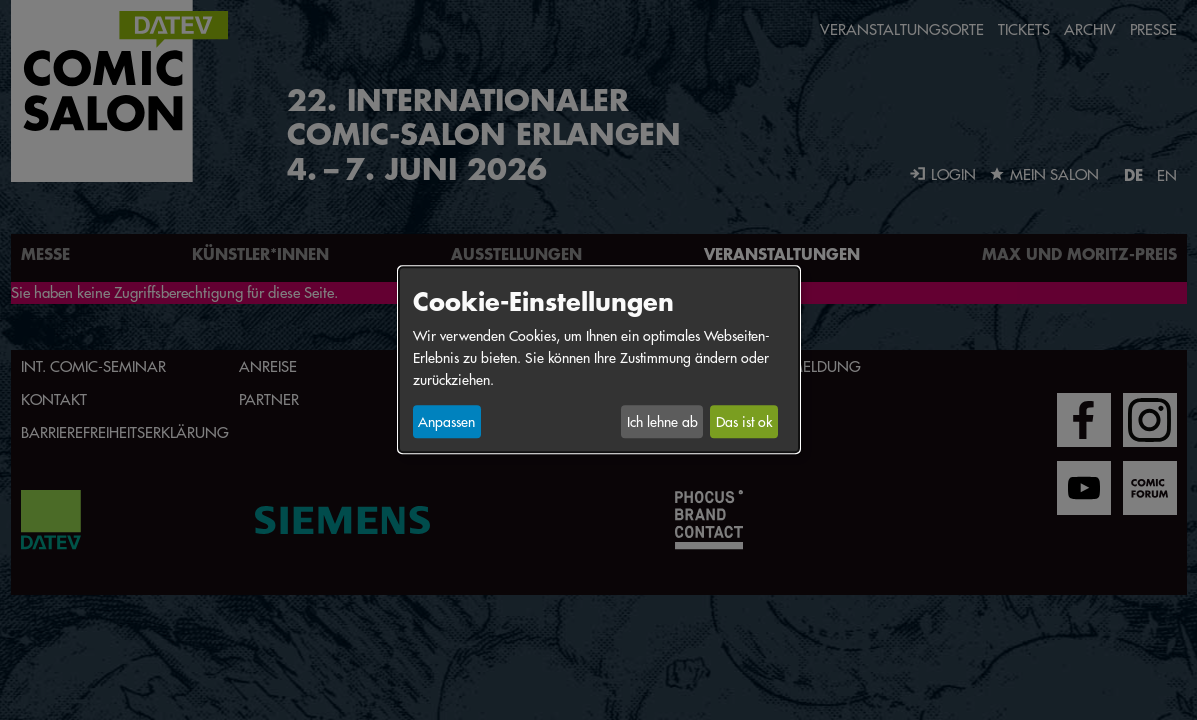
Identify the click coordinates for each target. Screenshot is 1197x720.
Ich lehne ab (662, 422)
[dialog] (599, 359)
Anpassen (446, 422)
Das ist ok (744, 422)
